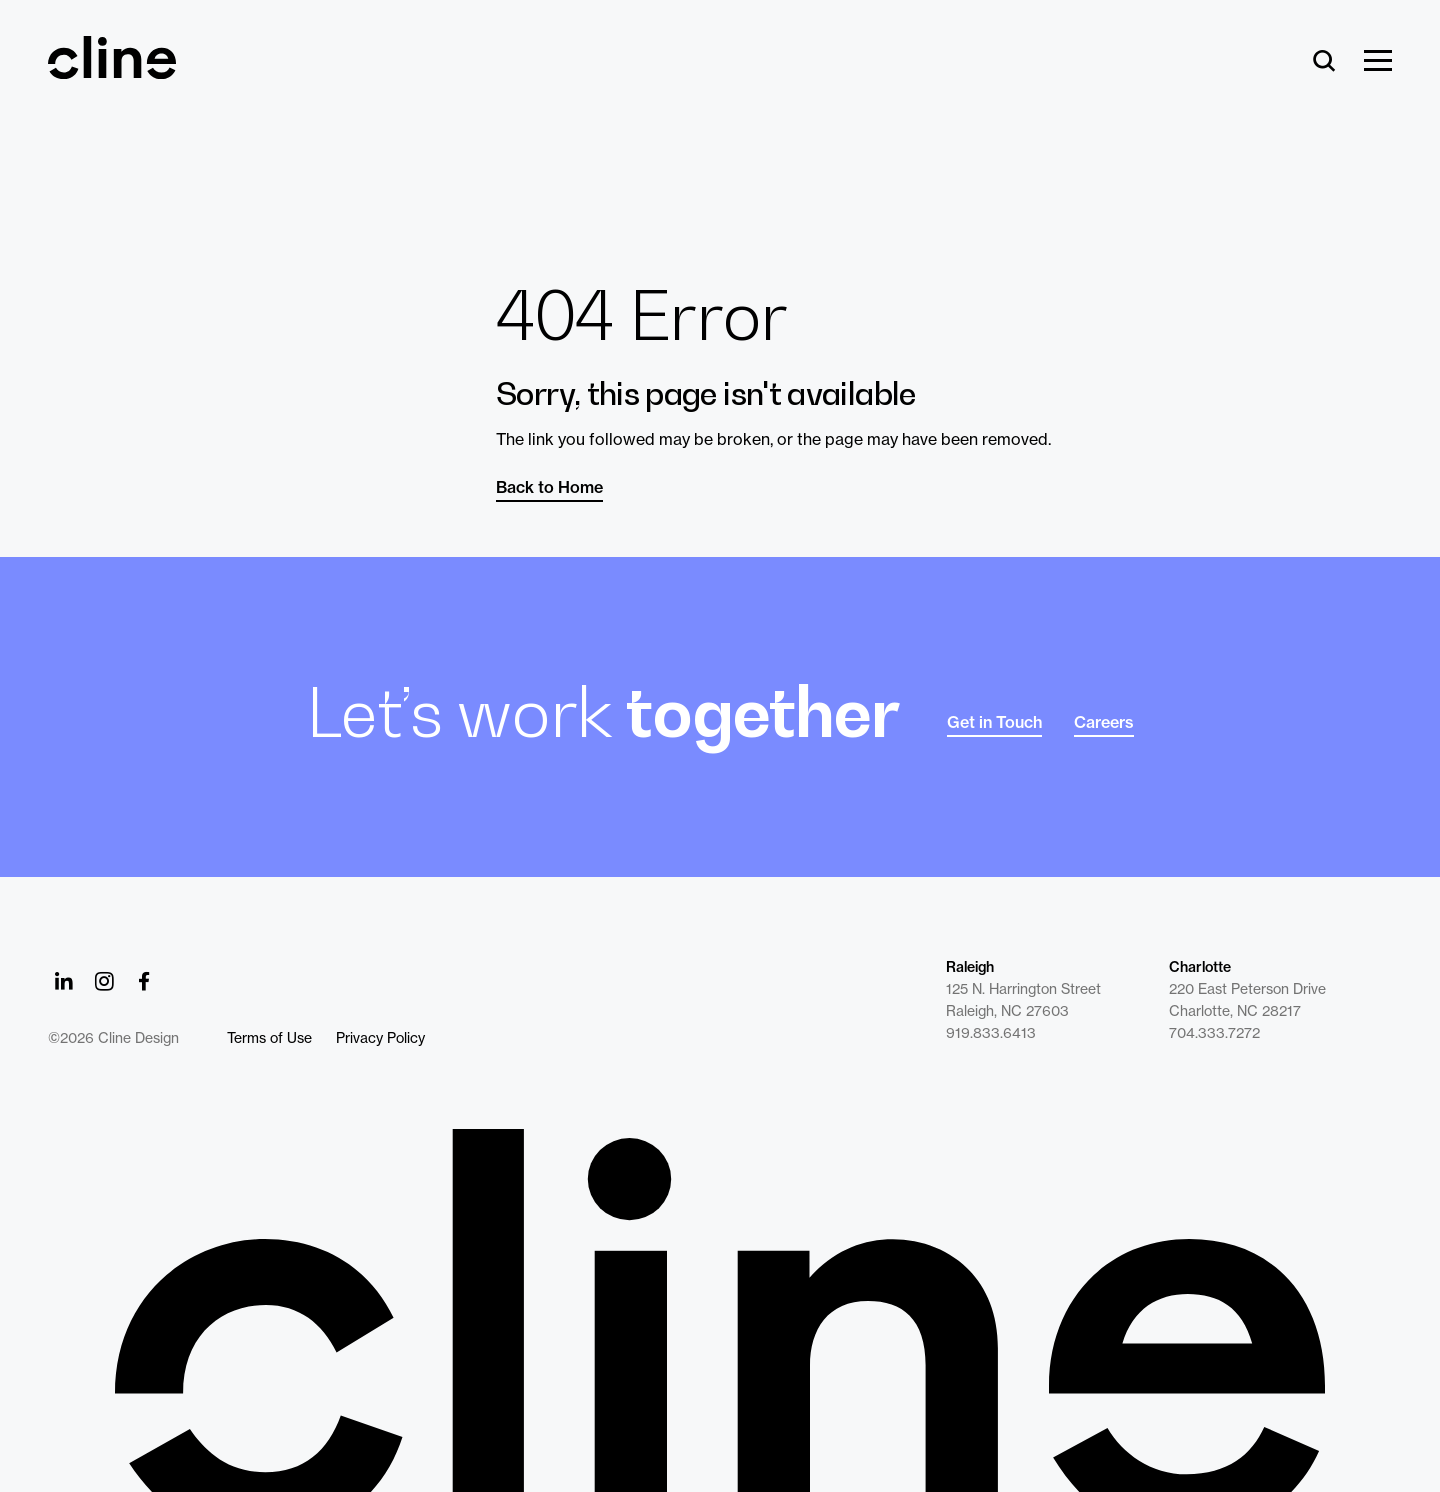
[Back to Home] (720, 1310)
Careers (1104, 722)
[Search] (1324, 62)
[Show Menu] (1378, 62)
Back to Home (549, 487)
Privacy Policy (380, 1038)
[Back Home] (112, 70)
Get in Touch (994, 722)
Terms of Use (269, 1038)
